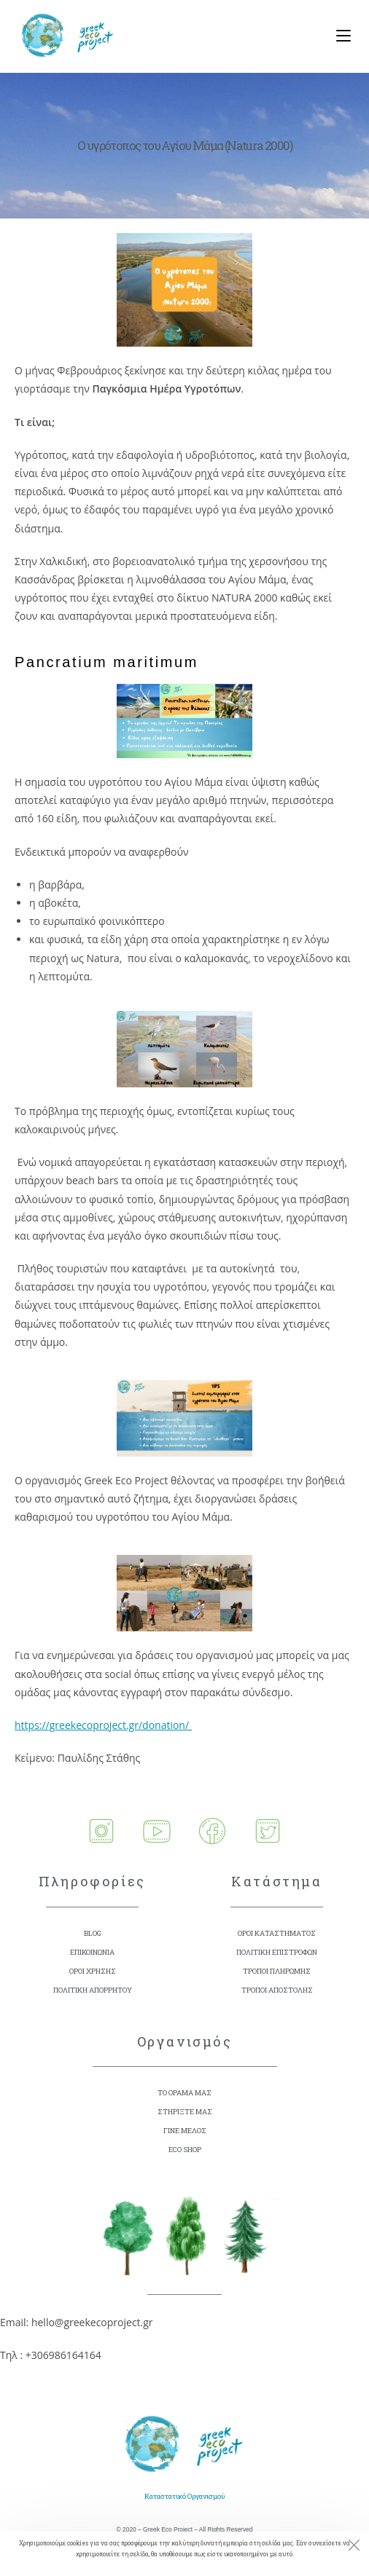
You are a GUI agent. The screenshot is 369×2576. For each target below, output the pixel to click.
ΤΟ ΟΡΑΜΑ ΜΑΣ (184, 2093)
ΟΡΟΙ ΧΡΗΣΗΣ (92, 1971)
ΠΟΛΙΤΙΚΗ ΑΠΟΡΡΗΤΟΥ (92, 1990)
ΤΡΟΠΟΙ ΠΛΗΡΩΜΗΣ (277, 1971)
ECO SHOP (184, 2149)
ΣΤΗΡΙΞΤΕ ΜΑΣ (185, 2111)
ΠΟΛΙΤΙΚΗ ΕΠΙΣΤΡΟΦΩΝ (276, 1952)
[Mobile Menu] (338, 36)
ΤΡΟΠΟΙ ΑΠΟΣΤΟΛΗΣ (277, 1990)
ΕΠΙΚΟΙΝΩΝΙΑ (92, 1952)
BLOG (92, 1933)
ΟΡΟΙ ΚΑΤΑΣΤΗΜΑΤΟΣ (277, 1933)
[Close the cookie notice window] (354, 2547)
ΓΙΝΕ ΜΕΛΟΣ (184, 2130)
